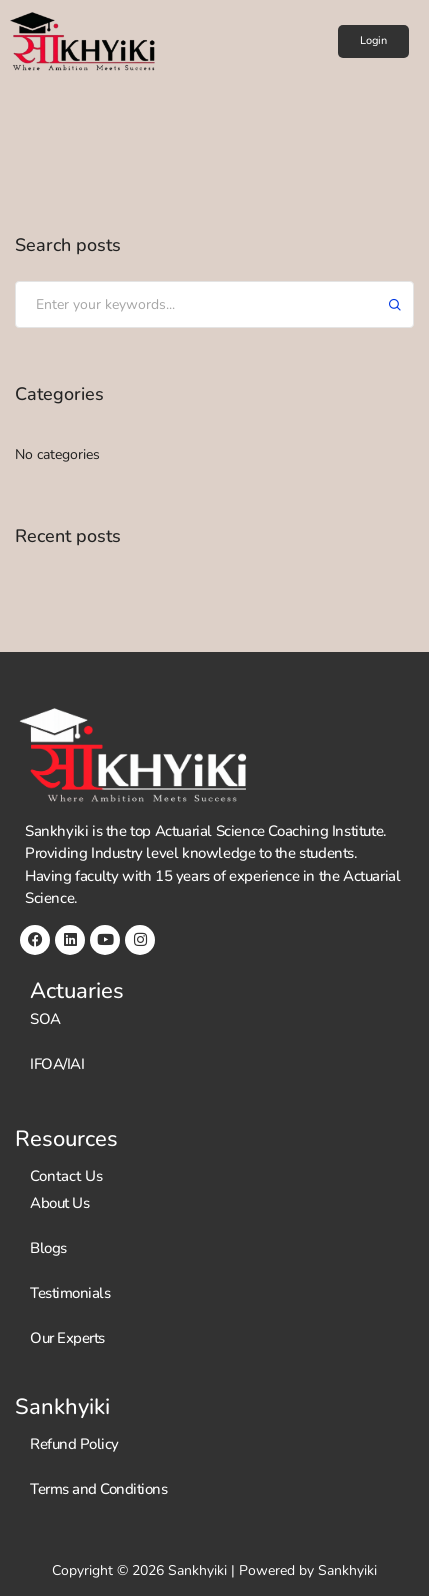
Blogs (48, 1248)
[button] (373, 41)
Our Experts (67, 1338)
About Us (59, 1203)
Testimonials (70, 1293)
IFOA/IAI (57, 1064)
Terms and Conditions (98, 1489)
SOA (45, 1019)
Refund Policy (74, 1444)
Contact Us (66, 1176)
